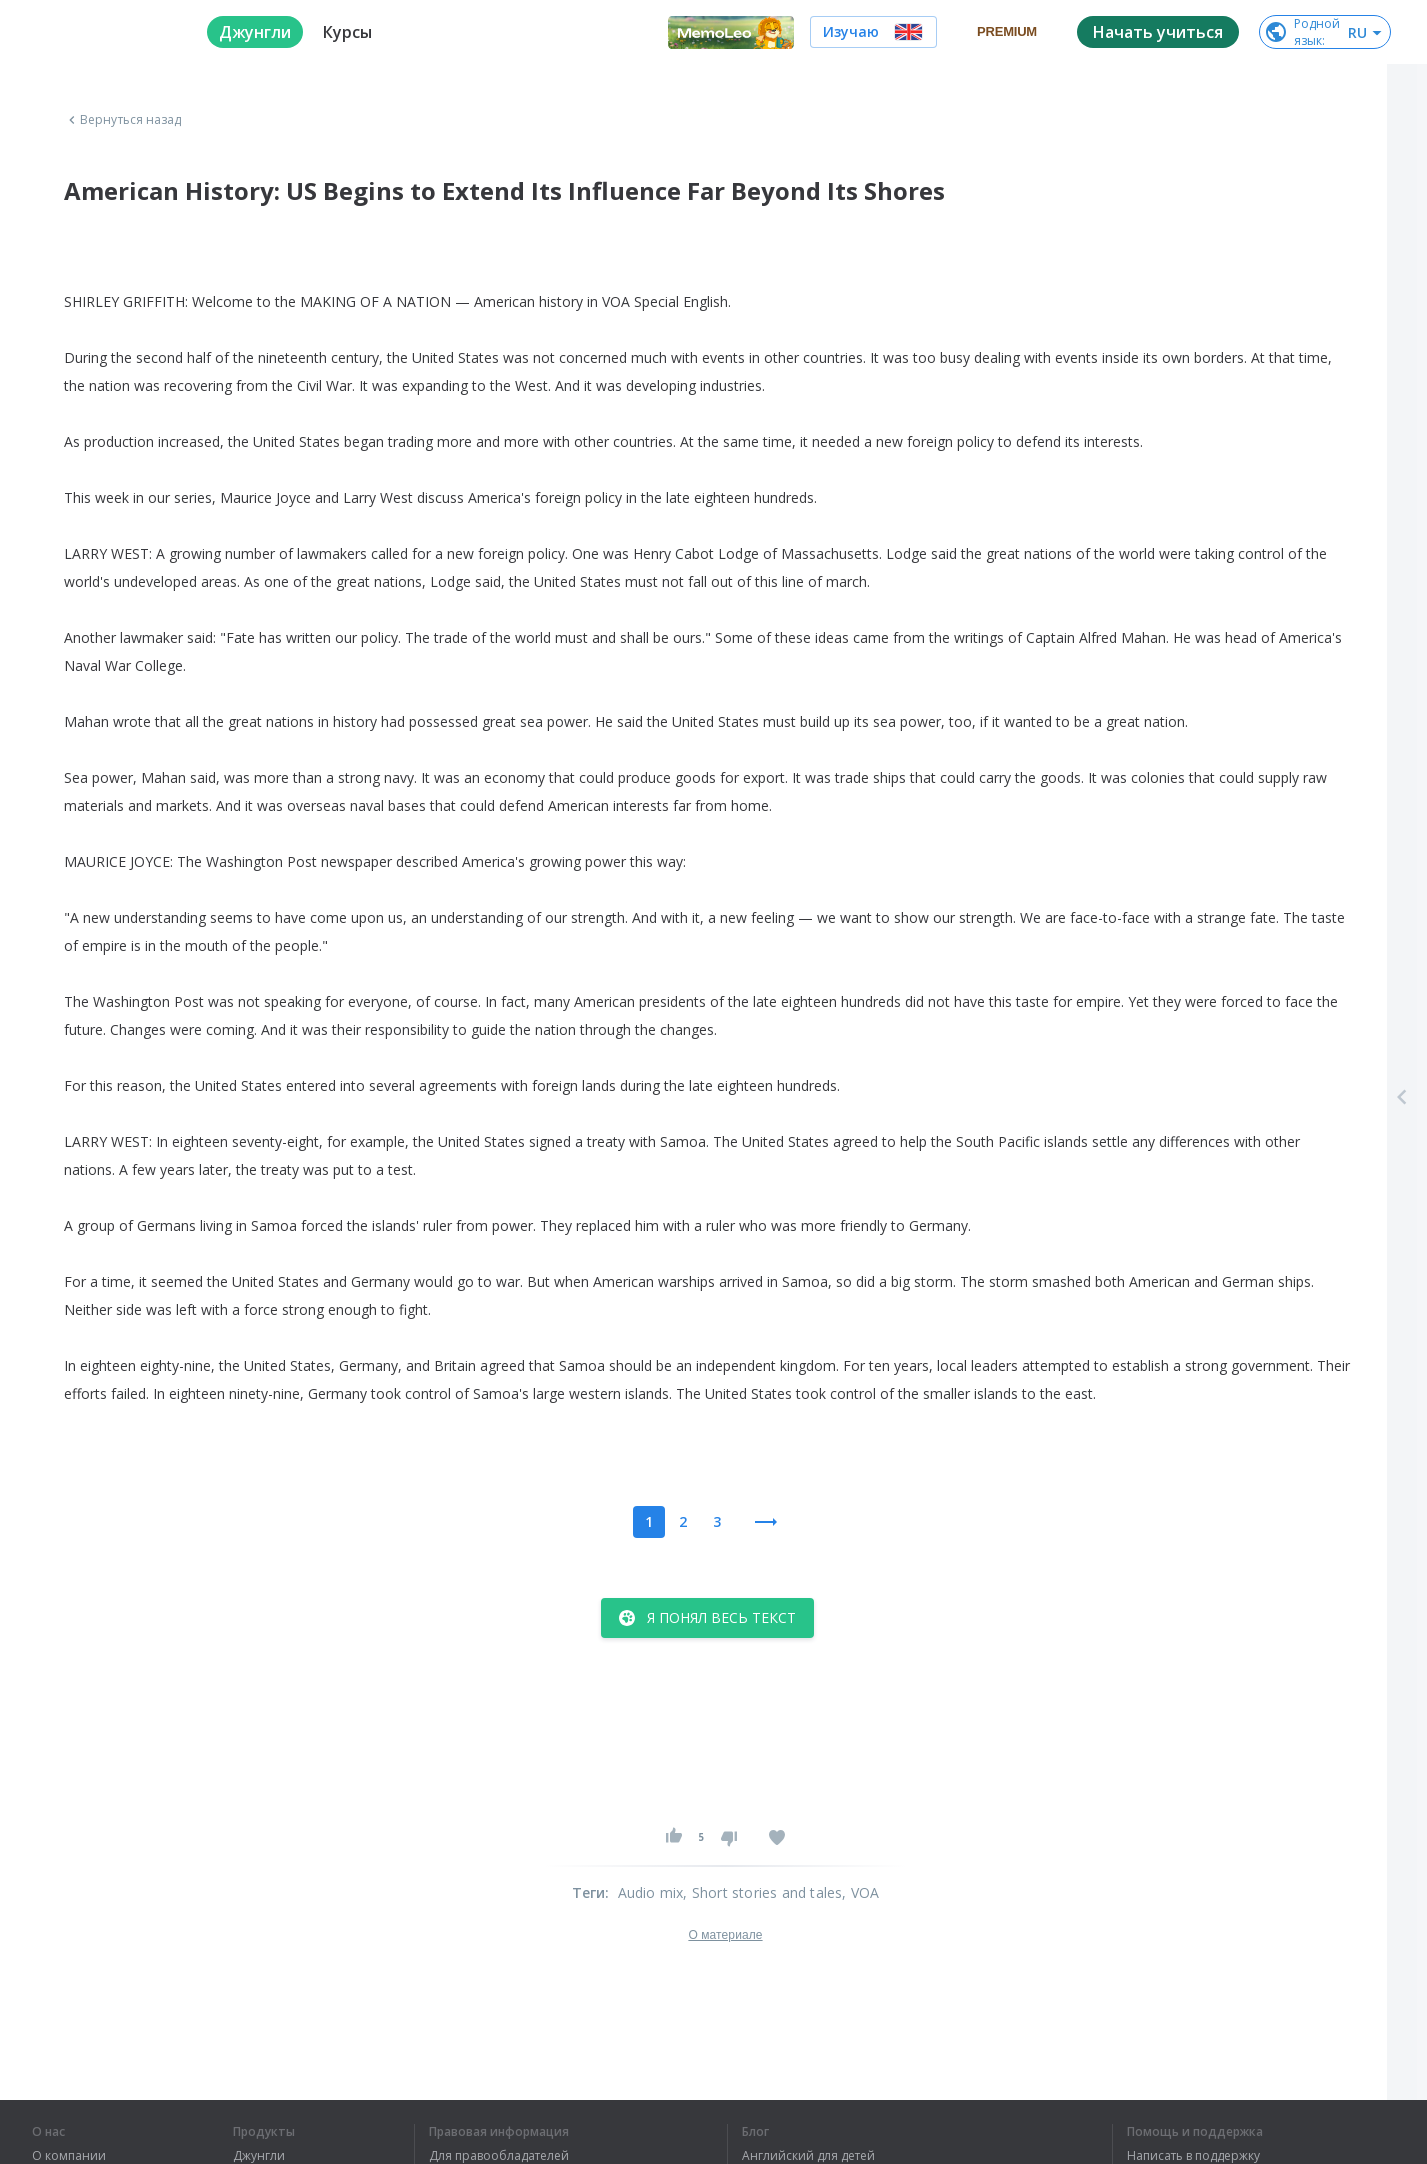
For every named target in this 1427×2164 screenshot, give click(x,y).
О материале (725, 1935)
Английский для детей (808, 2156)
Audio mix (651, 1892)
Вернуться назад (123, 120)
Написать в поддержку (1193, 2156)
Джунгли (259, 2156)
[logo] (103, 32)
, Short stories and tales (762, 1892)
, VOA (860, 1892)
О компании (69, 2156)
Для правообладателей (499, 2156)
